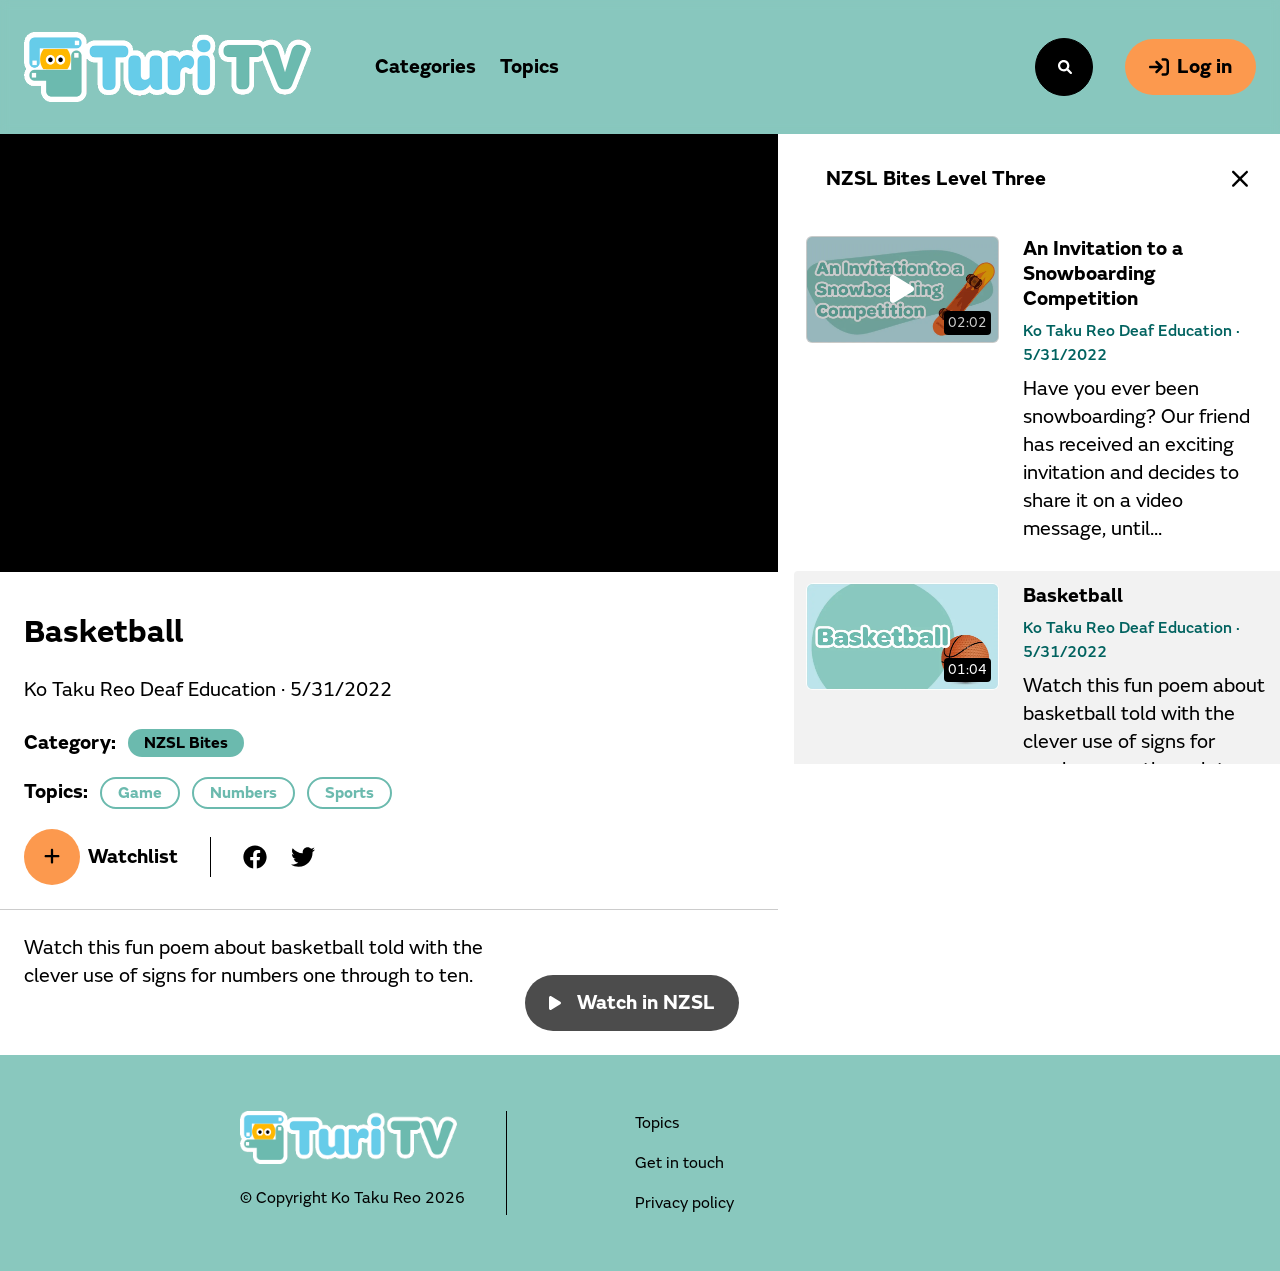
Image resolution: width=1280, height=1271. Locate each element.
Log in (1190, 66)
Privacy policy (684, 1203)
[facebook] (255, 857)
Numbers (243, 793)
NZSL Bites (186, 743)
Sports (349, 793)
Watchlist (101, 857)
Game (140, 793)
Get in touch (679, 1163)
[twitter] (303, 857)
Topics (657, 1123)
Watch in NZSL (632, 1002)
